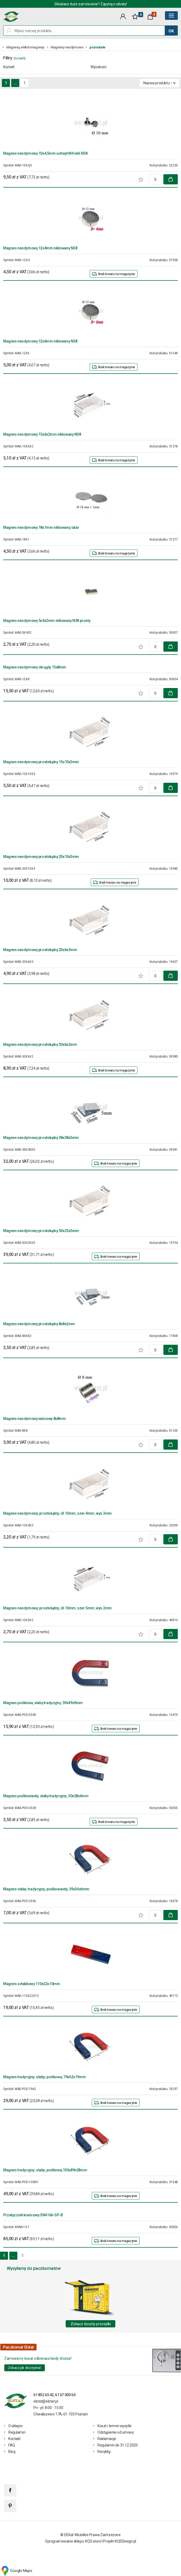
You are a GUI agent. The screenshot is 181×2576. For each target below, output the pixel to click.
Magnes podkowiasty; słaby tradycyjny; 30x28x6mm (45, 1796)
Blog (11, 2451)
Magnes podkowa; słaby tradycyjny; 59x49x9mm (43, 1703)
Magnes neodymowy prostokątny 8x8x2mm (39, 1324)
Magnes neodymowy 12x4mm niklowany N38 (40, 248)
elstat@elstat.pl (45, 2401)
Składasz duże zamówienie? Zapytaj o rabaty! (90, 4)
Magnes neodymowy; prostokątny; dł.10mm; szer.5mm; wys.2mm (57, 1608)
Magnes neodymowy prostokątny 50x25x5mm (41, 1231)
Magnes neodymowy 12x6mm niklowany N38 (40, 341)
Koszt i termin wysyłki (114, 2426)
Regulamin (16, 2432)
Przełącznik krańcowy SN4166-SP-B (33, 2215)
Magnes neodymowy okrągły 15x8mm (34, 667)
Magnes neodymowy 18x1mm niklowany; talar (41, 527)
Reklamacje (106, 2439)
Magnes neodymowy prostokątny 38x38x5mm (41, 1137)
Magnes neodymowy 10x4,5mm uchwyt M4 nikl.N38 (45, 153)
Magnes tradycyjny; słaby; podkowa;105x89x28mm (45, 2170)
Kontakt (14, 2439)
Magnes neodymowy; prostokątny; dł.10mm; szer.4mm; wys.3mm (57, 1513)
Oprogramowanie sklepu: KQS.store (73, 2541)
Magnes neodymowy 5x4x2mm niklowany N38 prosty (46, 620)
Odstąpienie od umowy (115, 2432)
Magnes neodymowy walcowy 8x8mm (34, 1418)
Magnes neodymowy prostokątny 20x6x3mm (40, 950)
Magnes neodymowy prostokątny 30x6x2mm (40, 1044)
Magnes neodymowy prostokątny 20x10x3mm (41, 856)
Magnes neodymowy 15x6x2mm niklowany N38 (42, 434)
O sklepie (15, 2426)
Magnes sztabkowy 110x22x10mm (31, 1984)
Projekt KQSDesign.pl (119, 2541)
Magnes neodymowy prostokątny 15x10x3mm (41, 762)
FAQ (11, 2445)
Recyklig (104, 2451)
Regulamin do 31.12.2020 (117, 2445)
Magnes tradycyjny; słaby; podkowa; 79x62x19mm (44, 2077)
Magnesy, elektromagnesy (25, 47)
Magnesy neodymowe (67, 47)
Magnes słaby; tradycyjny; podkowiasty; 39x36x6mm (46, 1889)
